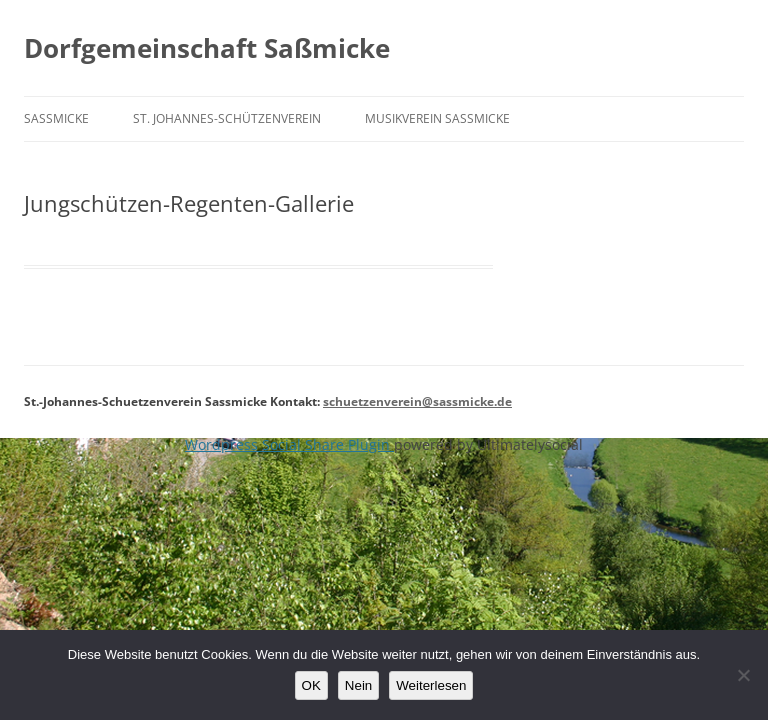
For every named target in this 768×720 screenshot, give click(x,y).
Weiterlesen (431, 685)
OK (311, 685)
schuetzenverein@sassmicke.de (417, 401)
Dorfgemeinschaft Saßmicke (207, 48)
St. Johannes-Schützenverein (227, 118)
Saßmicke (56, 118)
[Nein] (743, 675)
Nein (358, 685)
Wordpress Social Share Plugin (289, 444)
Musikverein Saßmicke (437, 118)
